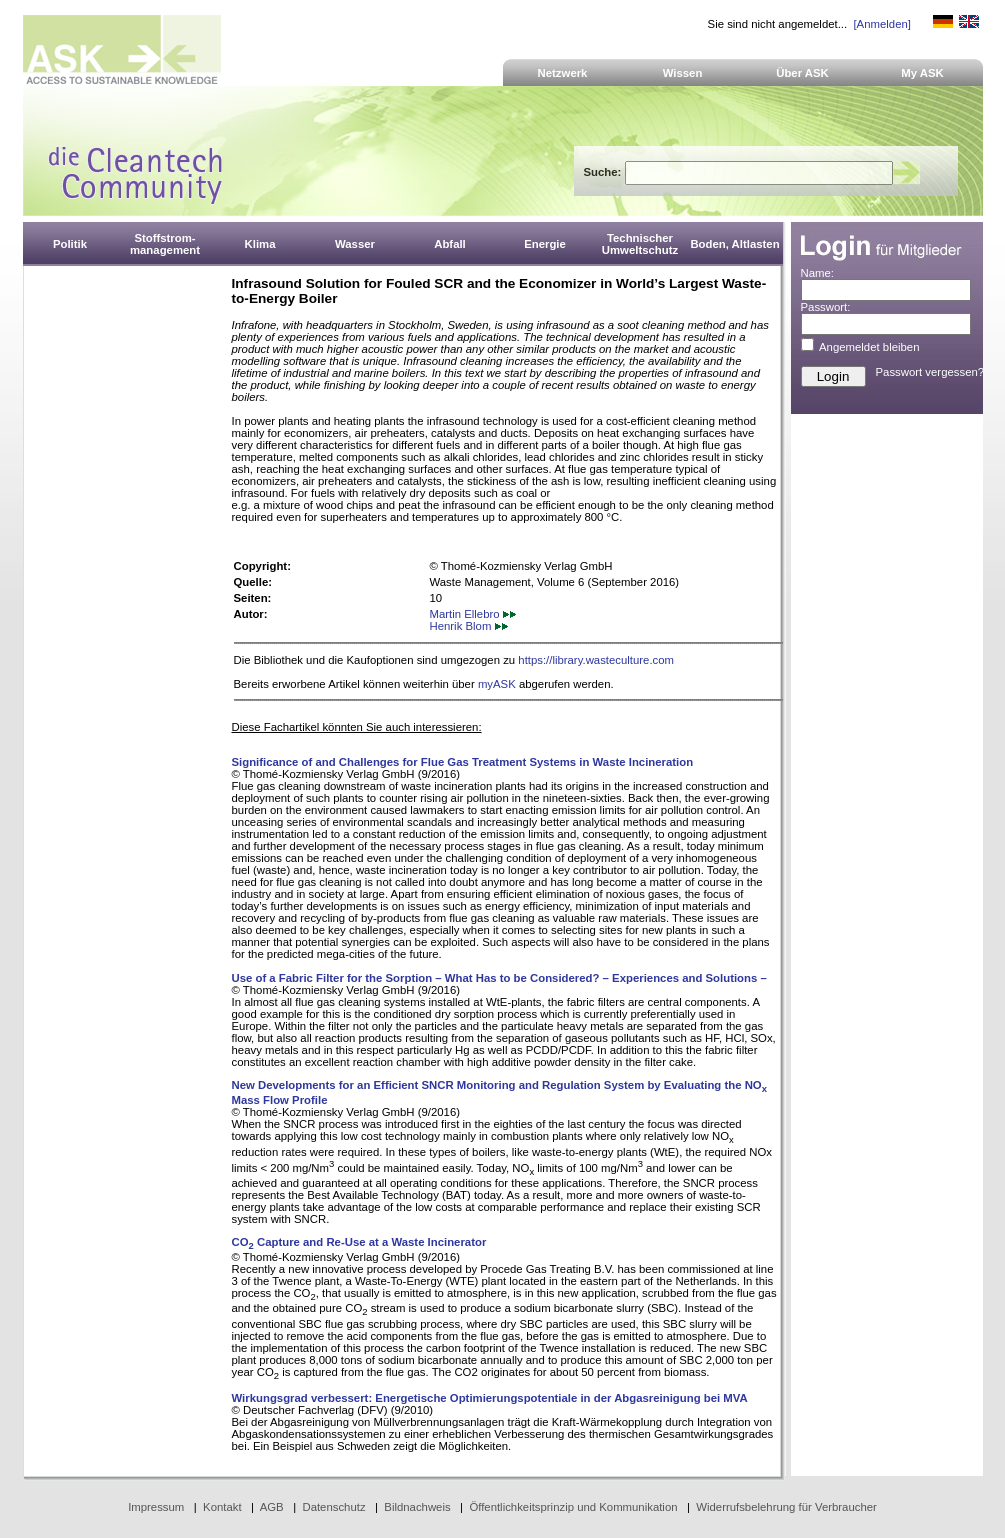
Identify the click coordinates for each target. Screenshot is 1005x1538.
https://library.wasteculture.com (596, 660)
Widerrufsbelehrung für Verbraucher (786, 1507)
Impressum (156, 1507)
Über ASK (802, 73)
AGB (272, 1507)
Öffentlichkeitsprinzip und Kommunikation (573, 1507)
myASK (497, 684)
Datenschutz (333, 1507)
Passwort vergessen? (930, 372)
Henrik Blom (469, 626)
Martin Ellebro (473, 614)
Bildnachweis (417, 1507)
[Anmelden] (881, 24)
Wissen (683, 73)
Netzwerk (563, 73)
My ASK (922, 73)
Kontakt (222, 1507)
